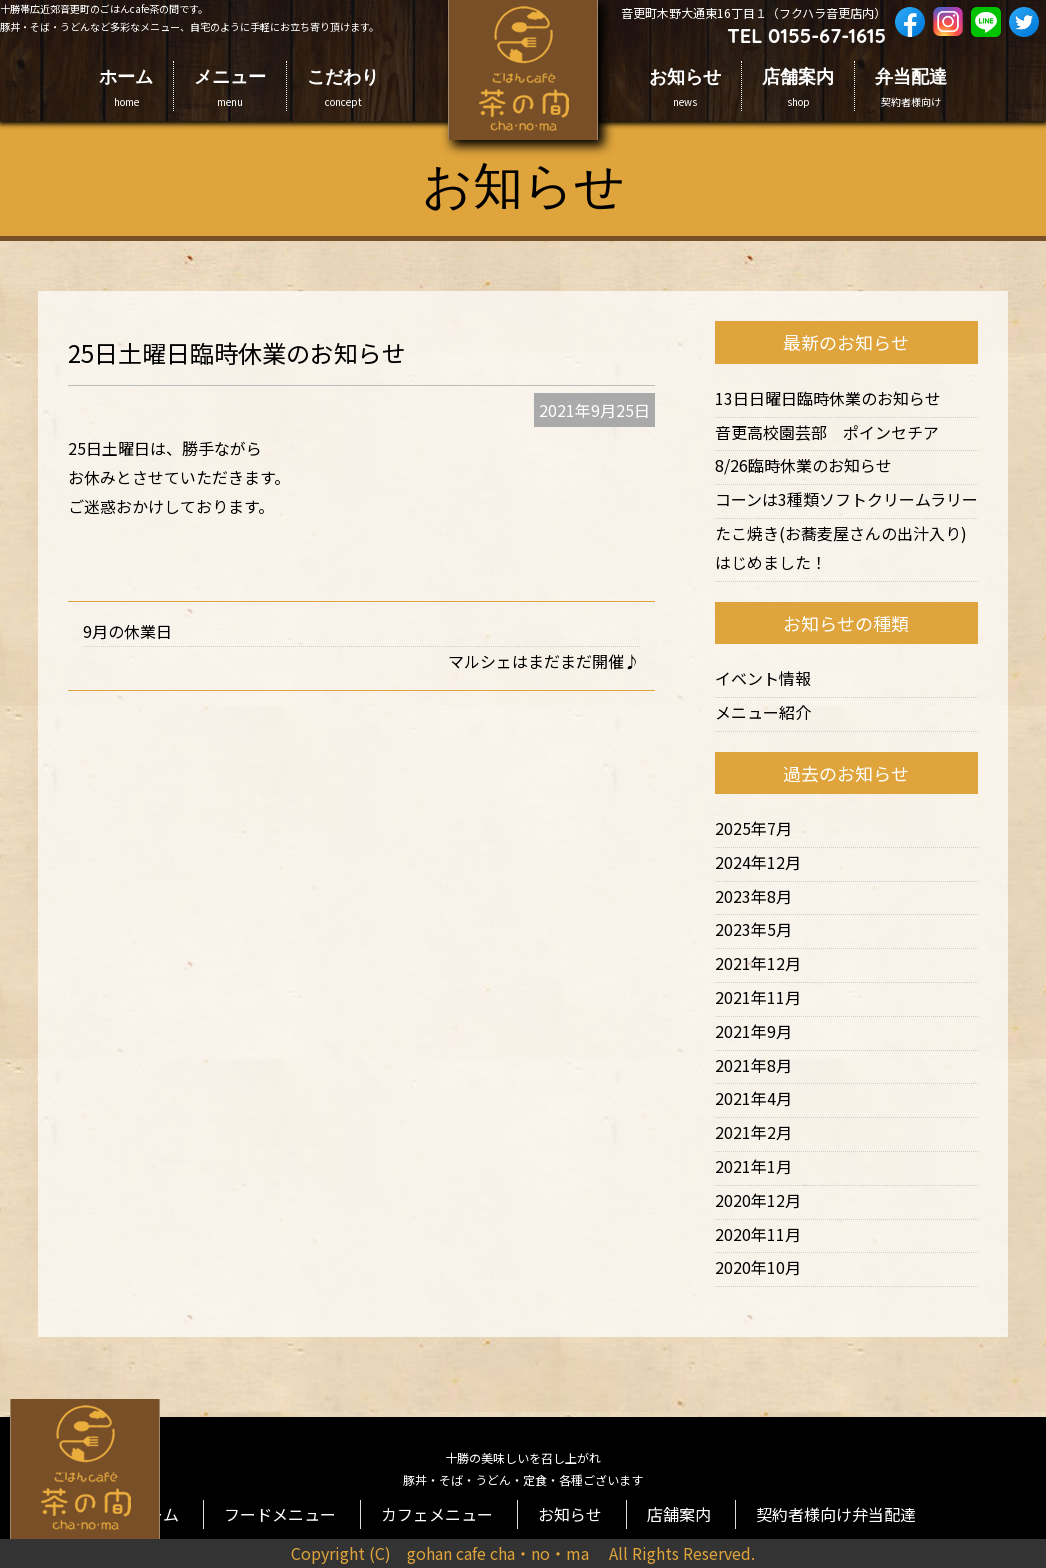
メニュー (230, 88)
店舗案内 (798, 88)
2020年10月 (758, 1267)
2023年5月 (753, 929)
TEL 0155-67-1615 (806, 35)
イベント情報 (763, 678)
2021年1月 (753, 1166)
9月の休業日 (127, 631)
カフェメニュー (445, 1503)
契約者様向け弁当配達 (805, 1503)
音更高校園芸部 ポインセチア (827, 432)
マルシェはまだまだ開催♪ (544, 661)
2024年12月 (758, 862)
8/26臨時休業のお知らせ (803, 465)
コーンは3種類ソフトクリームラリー (846, 499)
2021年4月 (753, 1098)
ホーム (126, 88)
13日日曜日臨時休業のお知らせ (828, 398)
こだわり (343, 88)
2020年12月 (758, 1200)
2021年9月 (753, 1031)
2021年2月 (753, 1132)
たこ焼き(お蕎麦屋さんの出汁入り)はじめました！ (841, 547)
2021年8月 (753, 1065)
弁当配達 (911, 88)
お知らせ (685, 88)
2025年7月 (753, 828)
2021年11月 (758, 997)
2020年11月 (758, 1234)
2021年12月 (758, 963)
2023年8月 (753, 896)
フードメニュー (304, 1503)
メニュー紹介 (763, 712)
